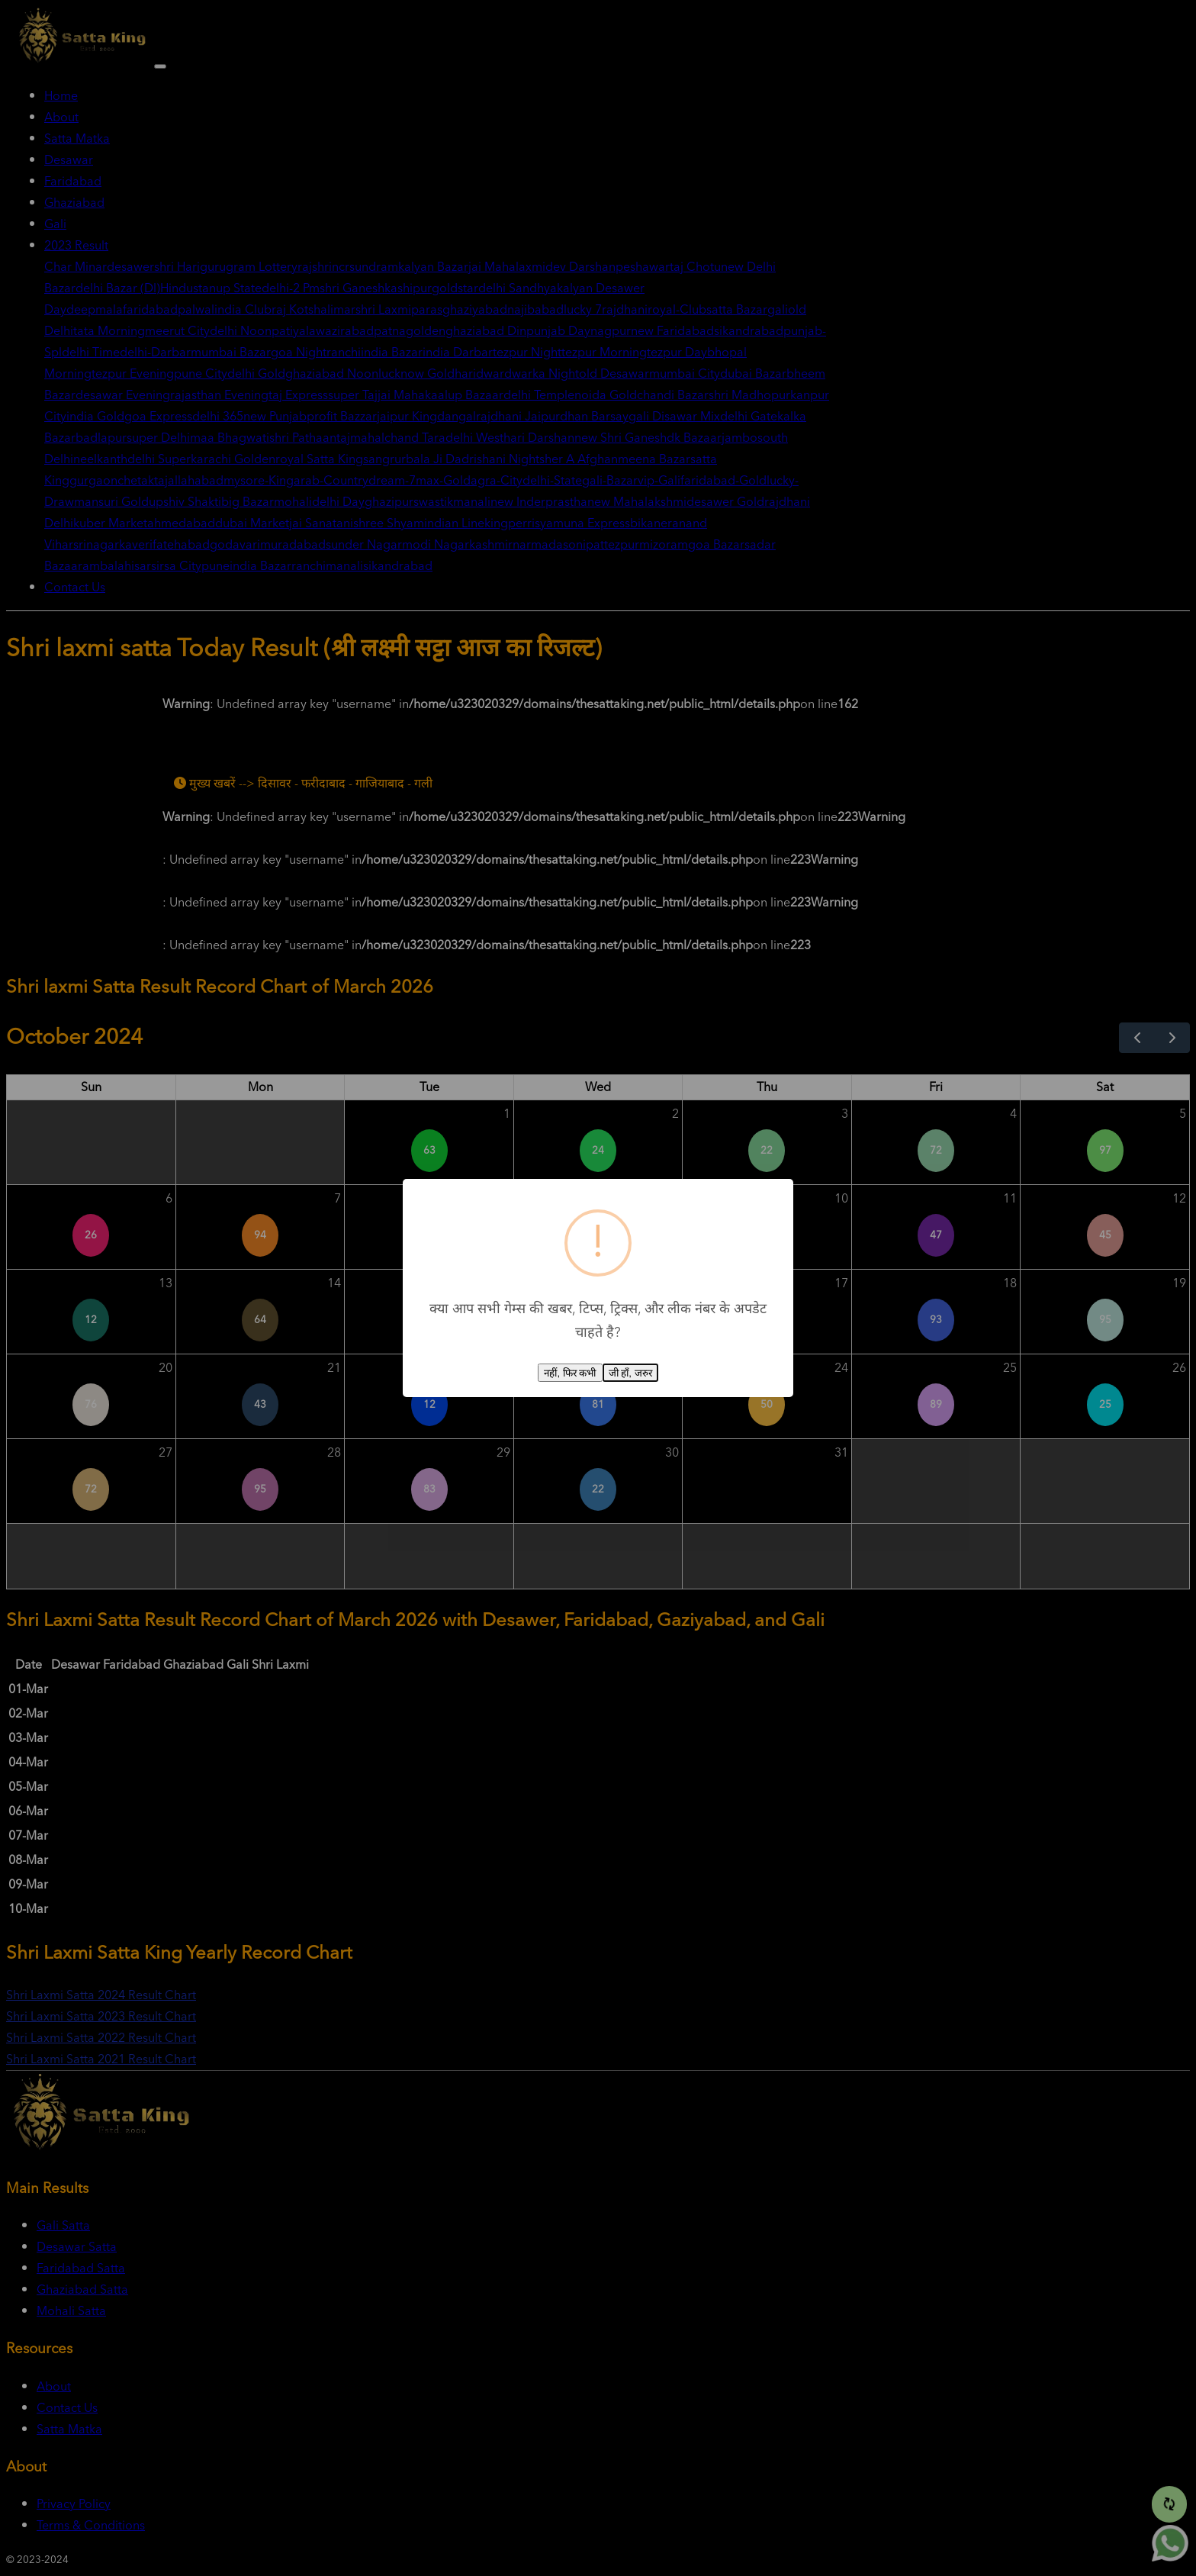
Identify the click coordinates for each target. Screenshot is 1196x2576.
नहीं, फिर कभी (570, 1373)
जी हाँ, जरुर (630, 1373)
